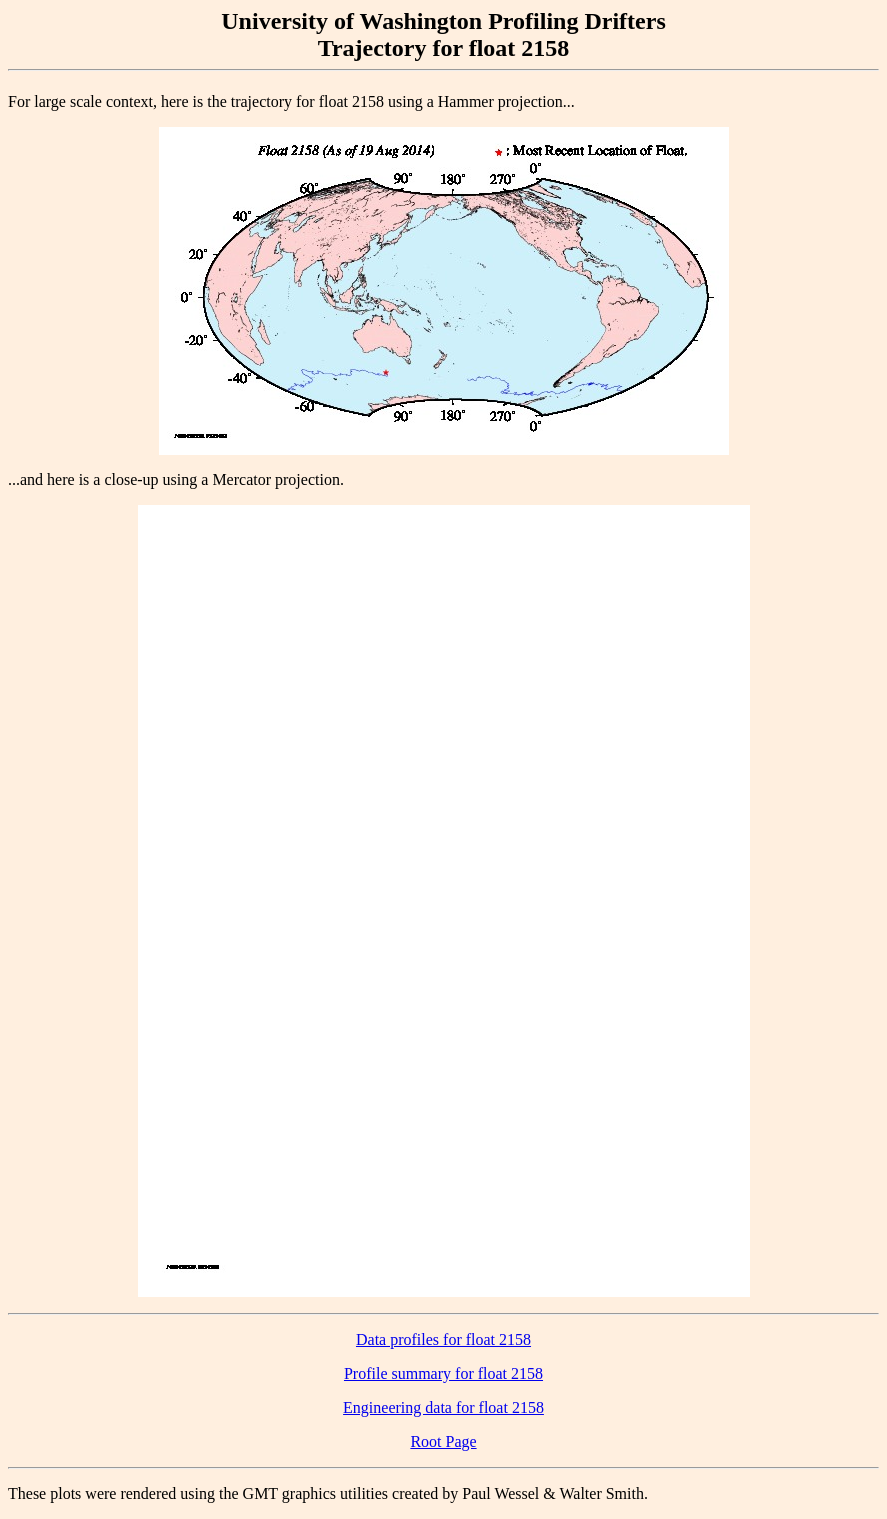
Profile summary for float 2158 (443, 1373)
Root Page (443, 1441)
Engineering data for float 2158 (443, 1407)
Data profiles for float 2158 (443, 1339)
